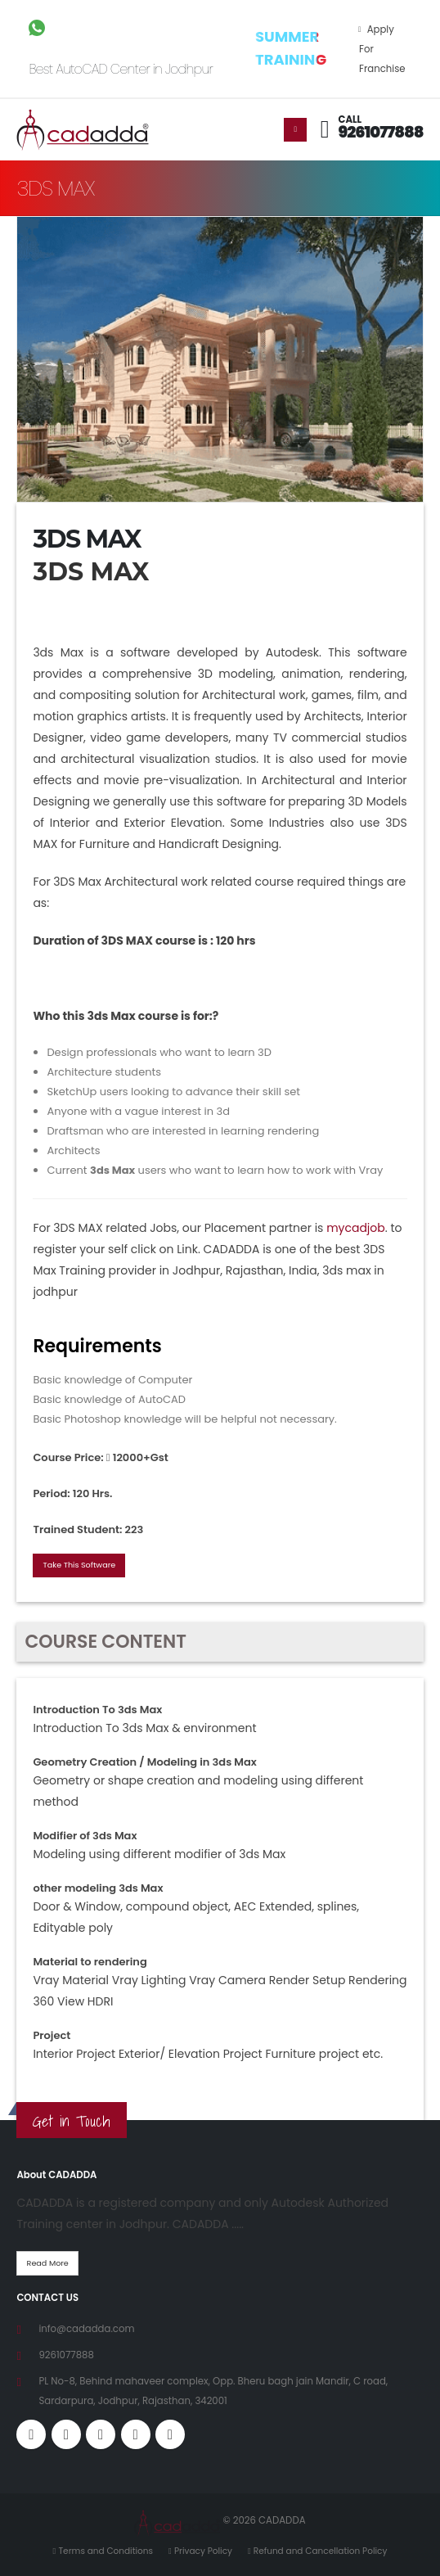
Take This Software (79, 1564)
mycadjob (355, 1228)
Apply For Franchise (381, 49)
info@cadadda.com (86, 2328)
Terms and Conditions (105, 2551)
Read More (48, 2263)
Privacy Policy (203, 2551)
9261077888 (381, 132)
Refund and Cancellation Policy (321, 2551)
